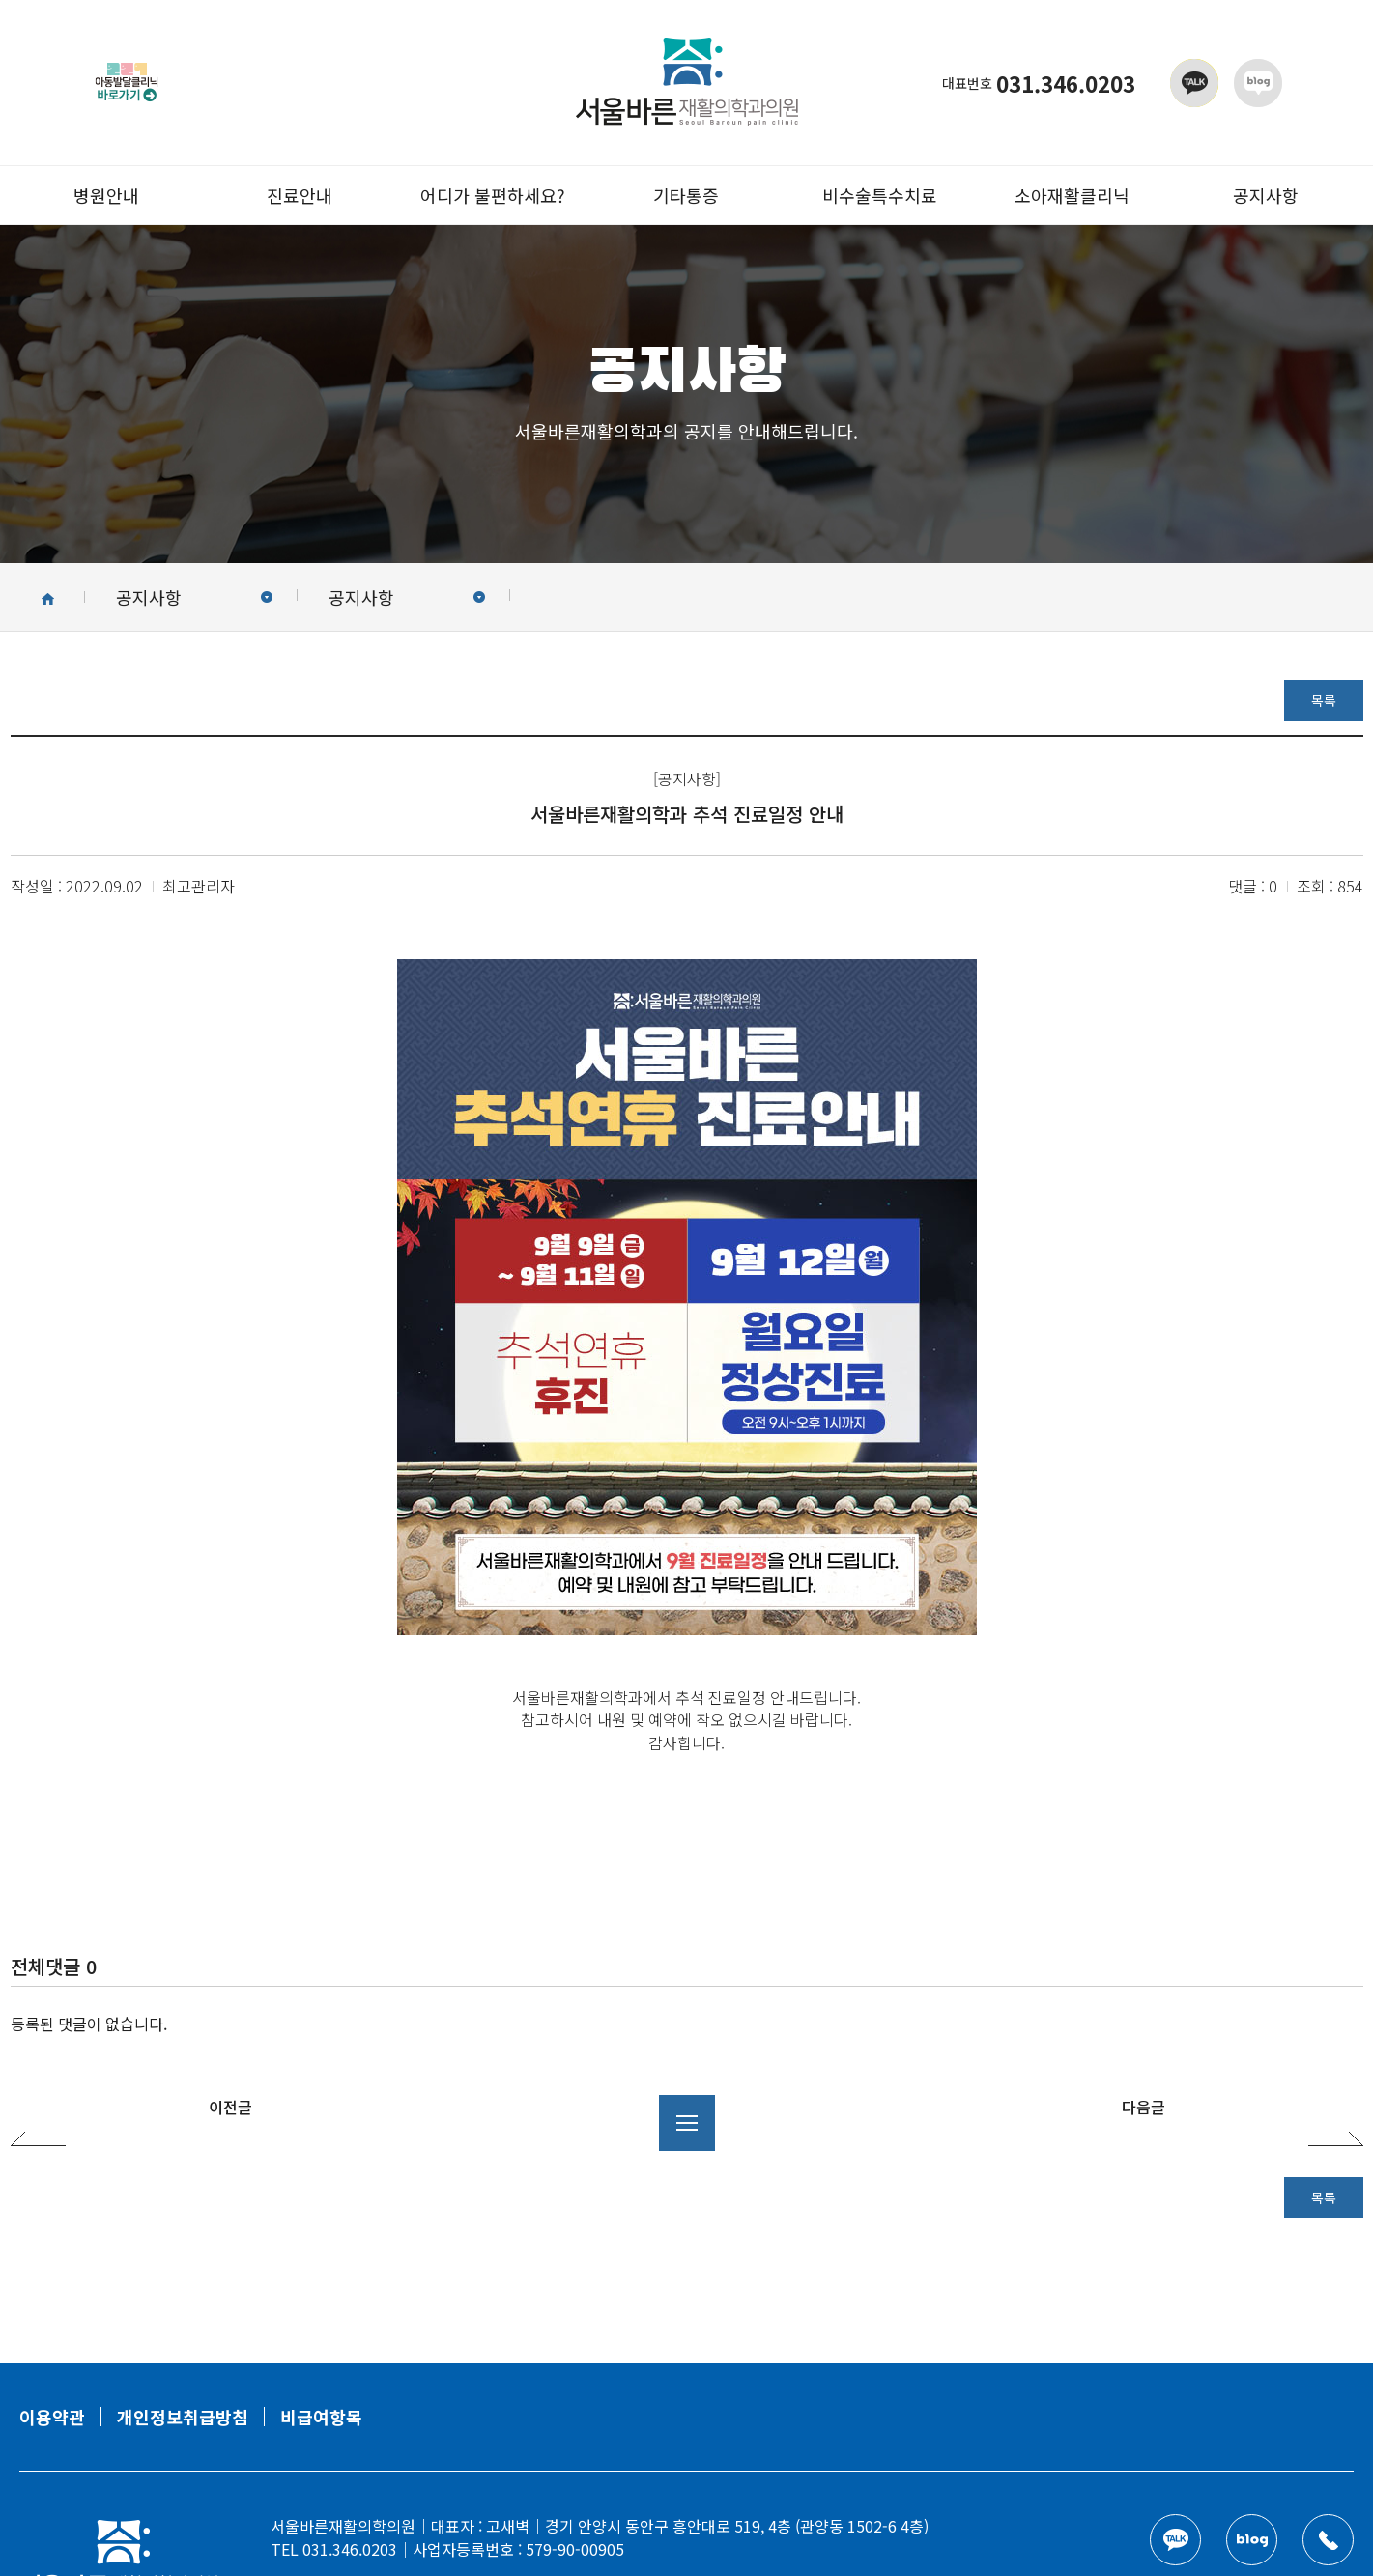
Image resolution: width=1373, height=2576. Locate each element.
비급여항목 (321, 2416)
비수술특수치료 (879, 195)
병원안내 (106, 195)
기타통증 (686, 195)
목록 (1323, 700)
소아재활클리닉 (1072, 195)
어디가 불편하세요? (492, 195)
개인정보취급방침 (182, 2416)
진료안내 (299, 195)
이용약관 (52, 2416)
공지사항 (1266, 195)
